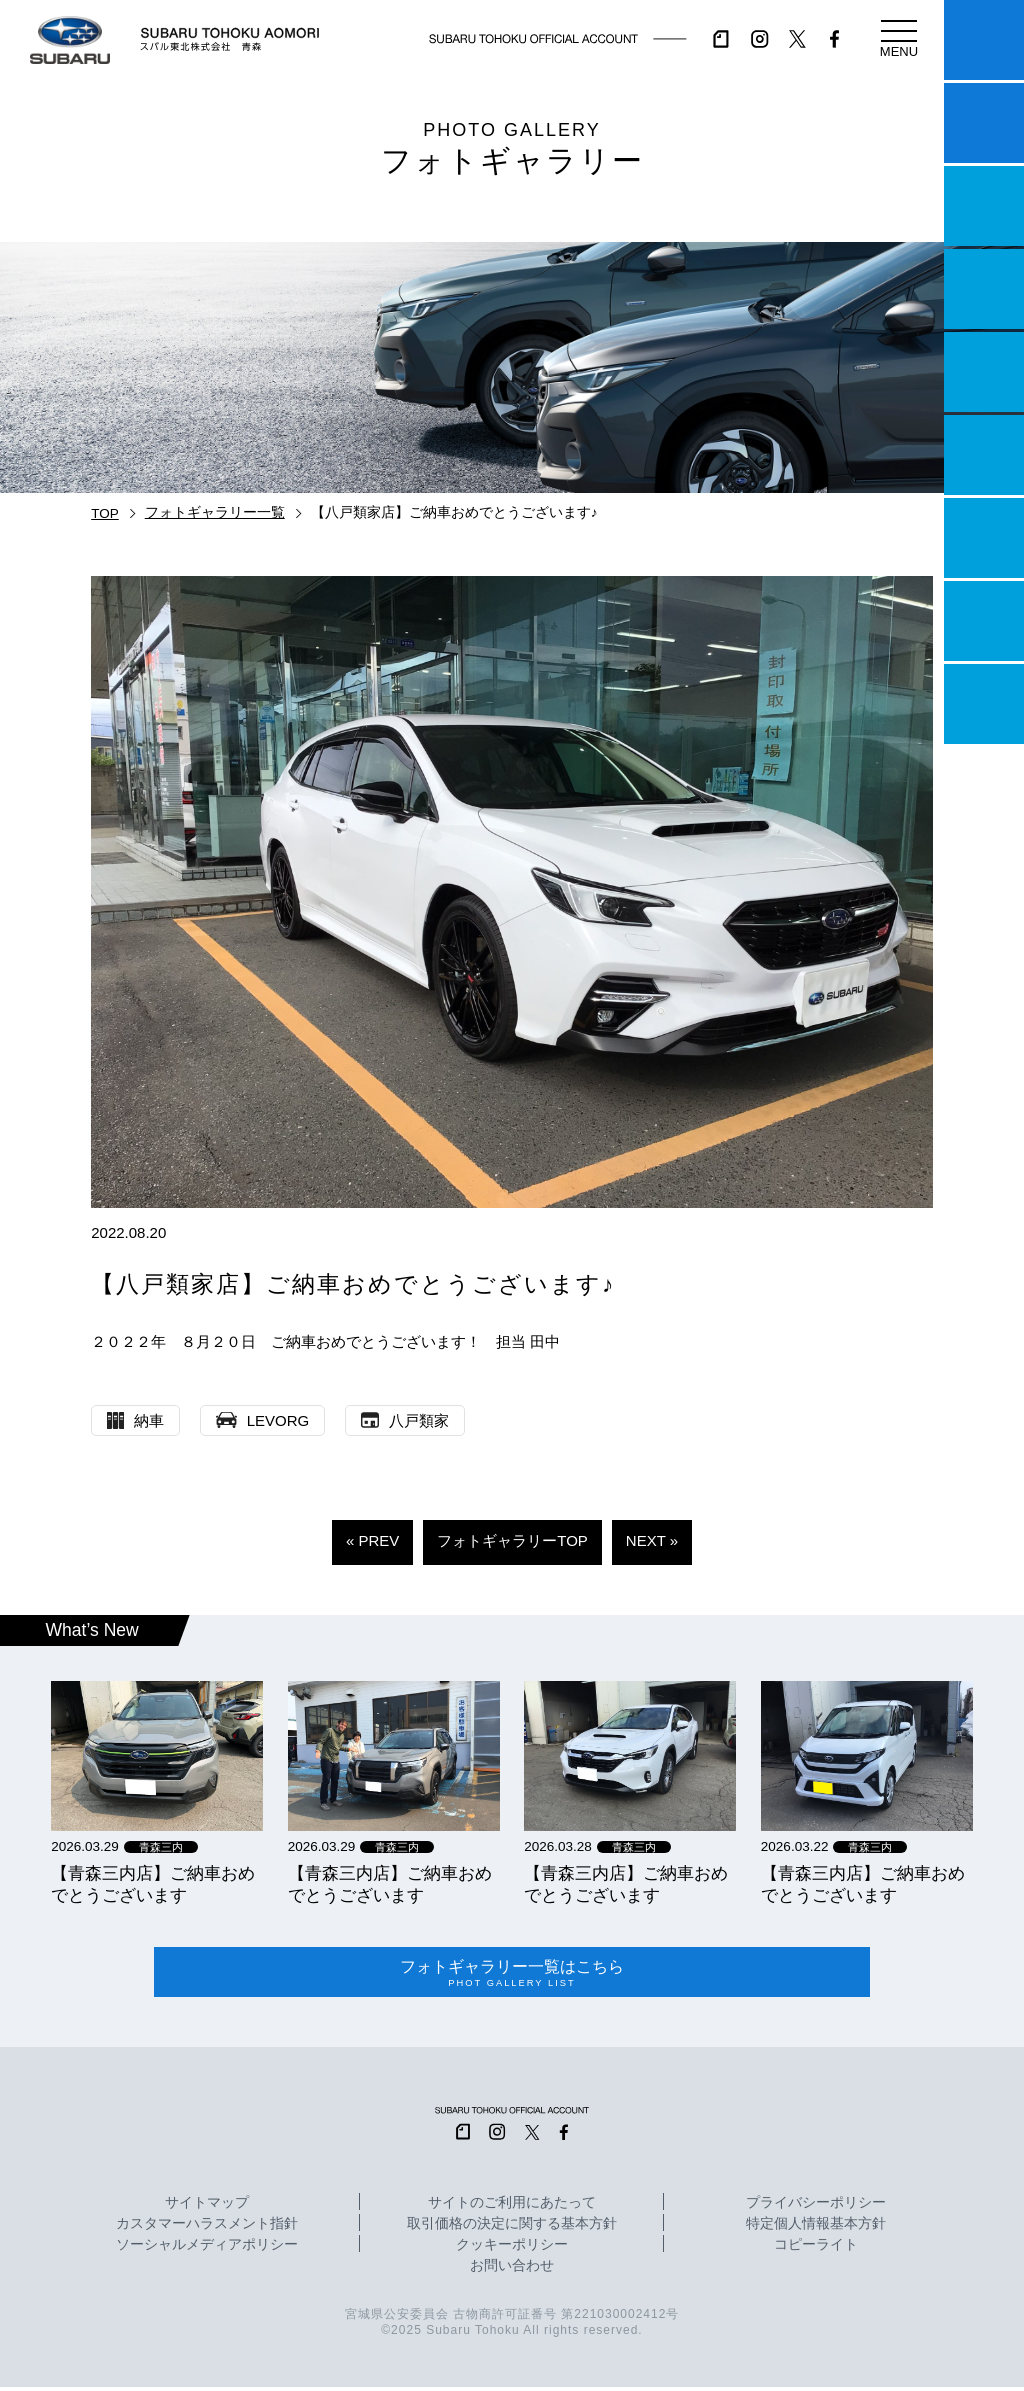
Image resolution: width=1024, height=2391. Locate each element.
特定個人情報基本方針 (816, 2228)
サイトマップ (207, 2207)
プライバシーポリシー (816, 2207)
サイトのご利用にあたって (512, 2207)
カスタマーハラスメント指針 (207, 2228)
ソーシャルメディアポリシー (207, 2249)
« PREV (372, 1540)
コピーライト (816, 2249)
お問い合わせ (512, 2270)
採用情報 (984, 704)
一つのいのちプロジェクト (984, 206)
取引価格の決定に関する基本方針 (512, 2228)
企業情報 (984, 621)
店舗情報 (984, 372)
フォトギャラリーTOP (512, 1540)
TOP (105, 513)
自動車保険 (984, 538)
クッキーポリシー (512, 2249)
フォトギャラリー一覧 (215, 512)
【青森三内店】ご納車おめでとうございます (153, 1884)
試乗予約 (984, 123)
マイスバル (984, 40)
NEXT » (652, 1540)
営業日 (984, 289)
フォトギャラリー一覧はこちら (512, 1975)
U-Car (984, 455)
